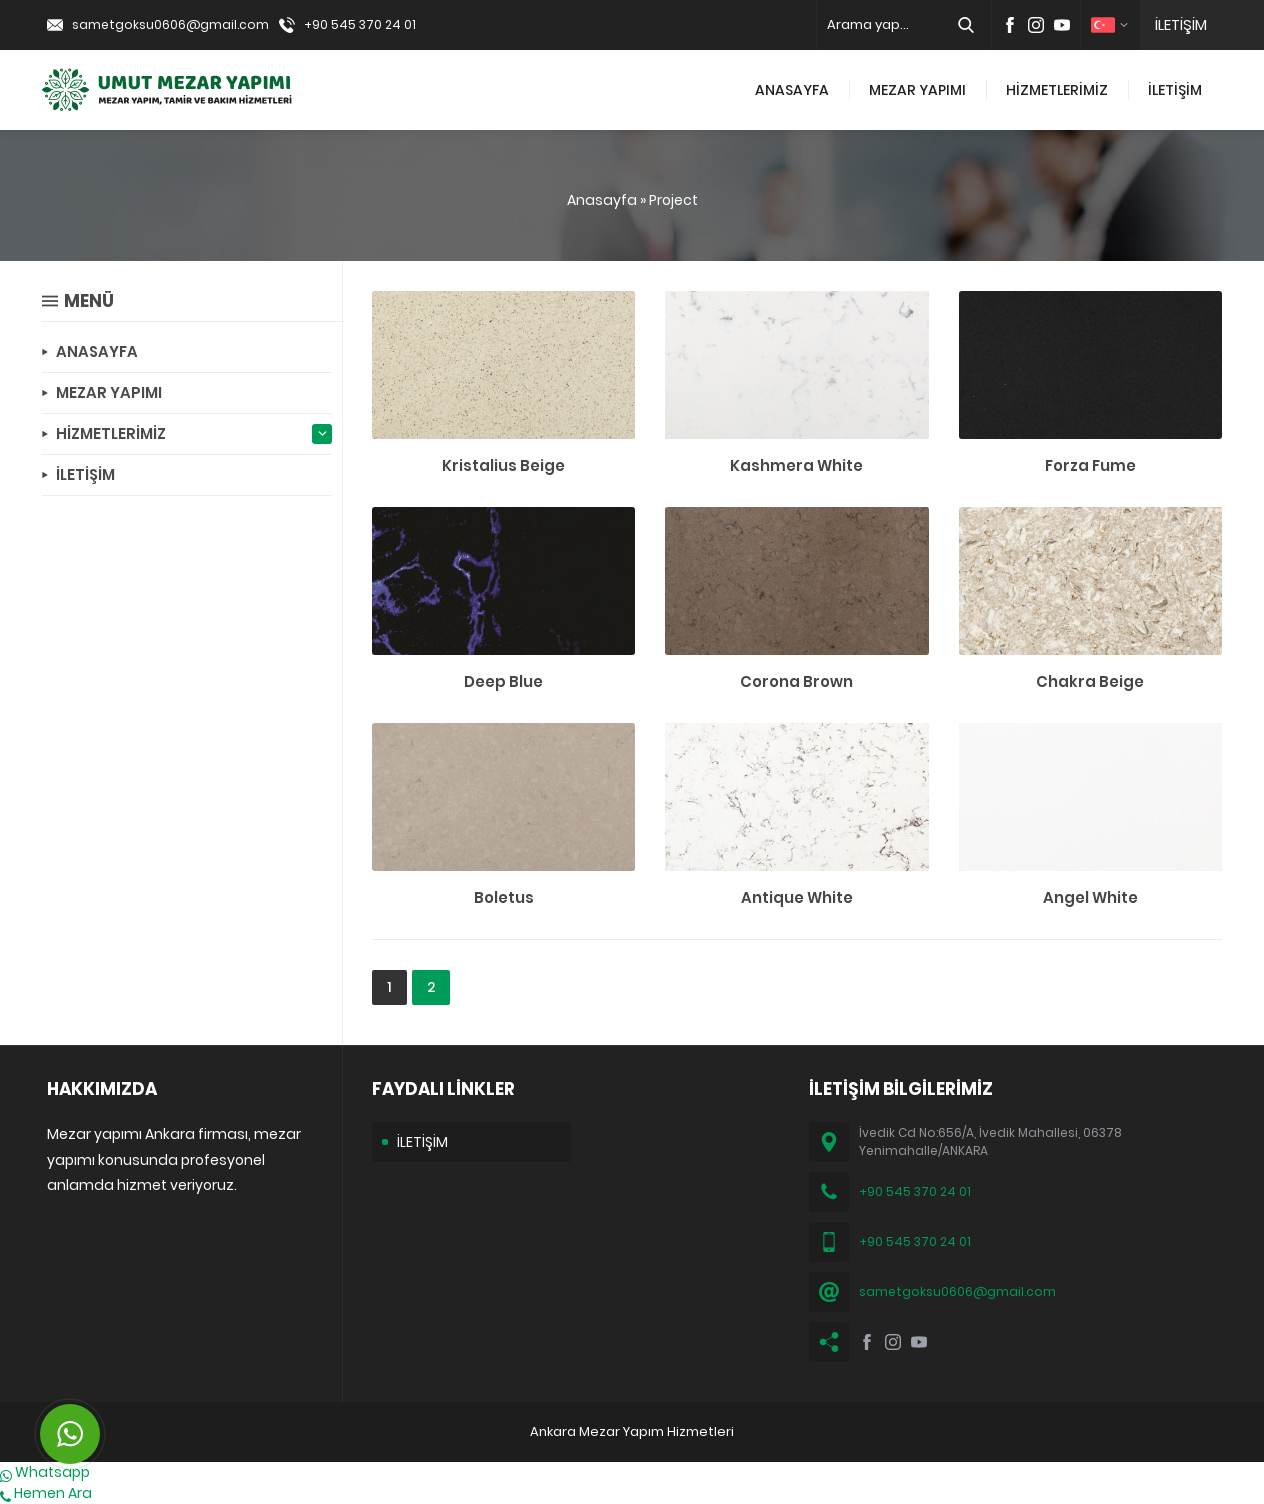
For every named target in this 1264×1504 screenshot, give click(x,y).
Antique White (797, 897)
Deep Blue (503, 681)
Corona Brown (796, 681)
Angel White (1090, 897)
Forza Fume (1090, 465)
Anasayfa (602, 200)
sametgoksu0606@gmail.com (170, 24)
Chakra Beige (1090, 681)
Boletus (504, 897)
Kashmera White (796, 465)
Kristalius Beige (503, 465)
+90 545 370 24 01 (360, 24)
